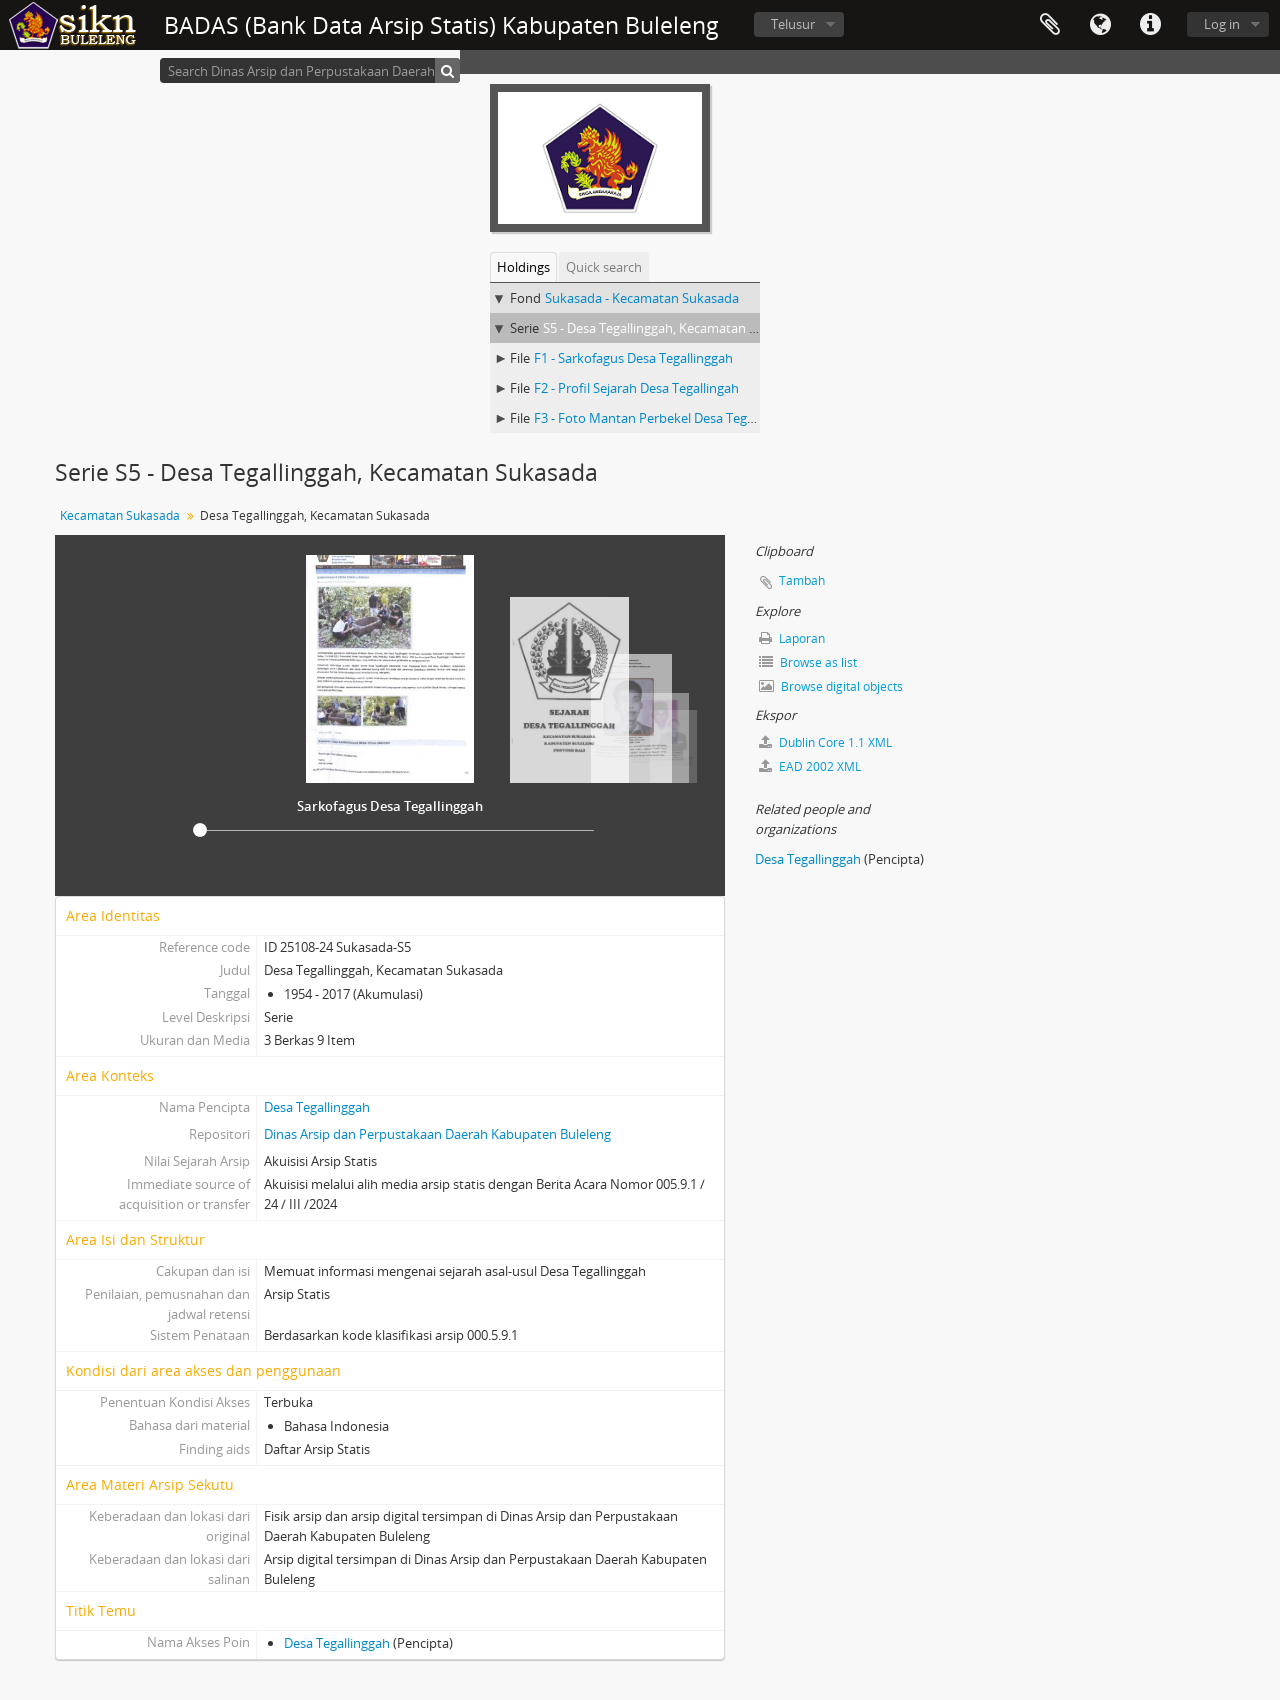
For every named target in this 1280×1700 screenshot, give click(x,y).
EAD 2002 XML (810, 766)
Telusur (793, 24)
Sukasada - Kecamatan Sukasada (642, 298)
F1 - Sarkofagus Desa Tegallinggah (633, 358)
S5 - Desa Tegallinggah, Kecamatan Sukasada (674, 328)
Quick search (604, 267)
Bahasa (1100, 25)
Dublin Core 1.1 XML (825, 742)
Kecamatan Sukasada (120, 515)
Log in (1222, 24)
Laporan (792, 638)
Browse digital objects (831, 686)
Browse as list (808, 662)
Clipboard (1050, 25)
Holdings (523, 267)
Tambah (802, 580)
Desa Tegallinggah (317, 1107)
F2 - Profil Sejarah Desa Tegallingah (636, 388)
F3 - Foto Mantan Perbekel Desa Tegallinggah (667, 418)
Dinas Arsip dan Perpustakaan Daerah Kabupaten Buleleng (437, 1134)
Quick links (1150, 25)
